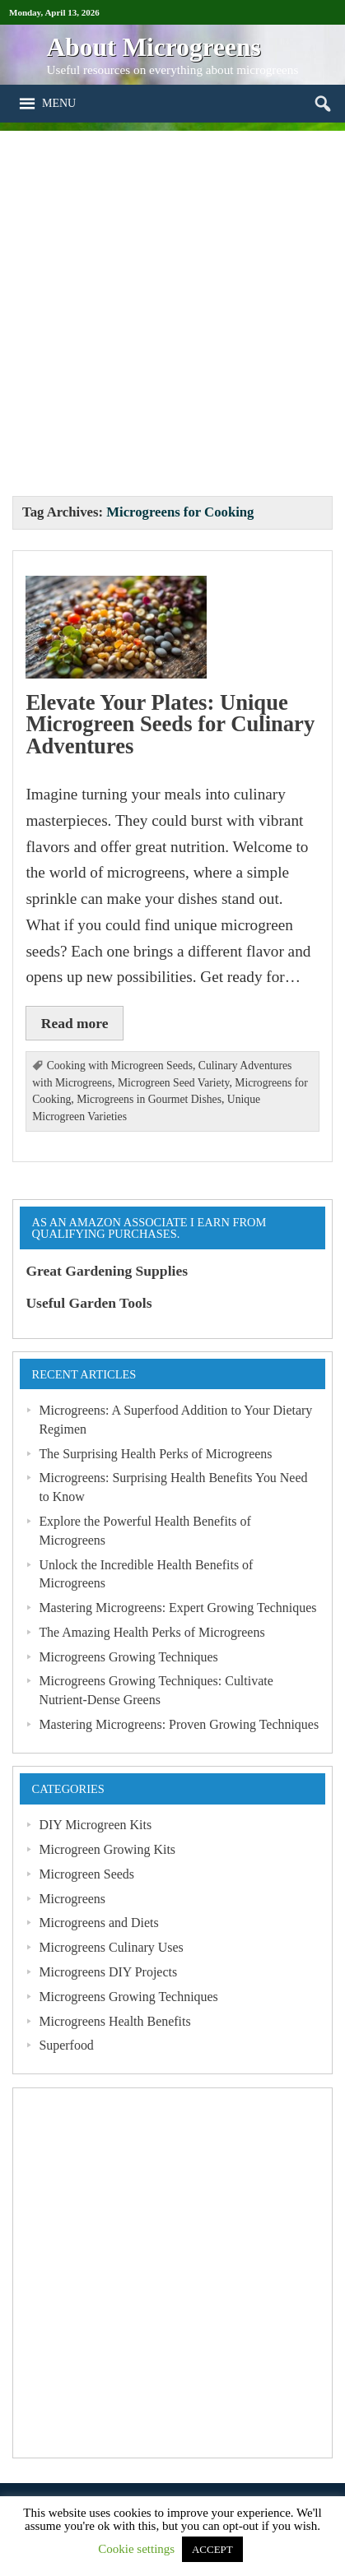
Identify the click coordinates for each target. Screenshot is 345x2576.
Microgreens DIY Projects (108, 1972)
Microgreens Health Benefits (114, 2021)
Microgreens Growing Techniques (128, 1657)
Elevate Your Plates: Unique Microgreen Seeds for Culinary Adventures (170, 724)
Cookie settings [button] (136, 2548)
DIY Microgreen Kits (95, 1825)
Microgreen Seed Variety (174, 1083)
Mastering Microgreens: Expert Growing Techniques (177, 1608)
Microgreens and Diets (98, 1923)
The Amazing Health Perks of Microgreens (151, 1632)
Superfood (66, 2045)
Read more (75, 1023)
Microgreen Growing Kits (107, 1849)
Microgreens (72, 1899)
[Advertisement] (172, 303)
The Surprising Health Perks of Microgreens (155, 1454)
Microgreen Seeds (86, 1874)
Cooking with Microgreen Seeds (120, 1065)
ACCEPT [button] (212, 2549)
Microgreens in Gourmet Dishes (149, 1099)
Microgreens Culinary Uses (111, 1947)
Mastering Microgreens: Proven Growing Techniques (179, 1724)
